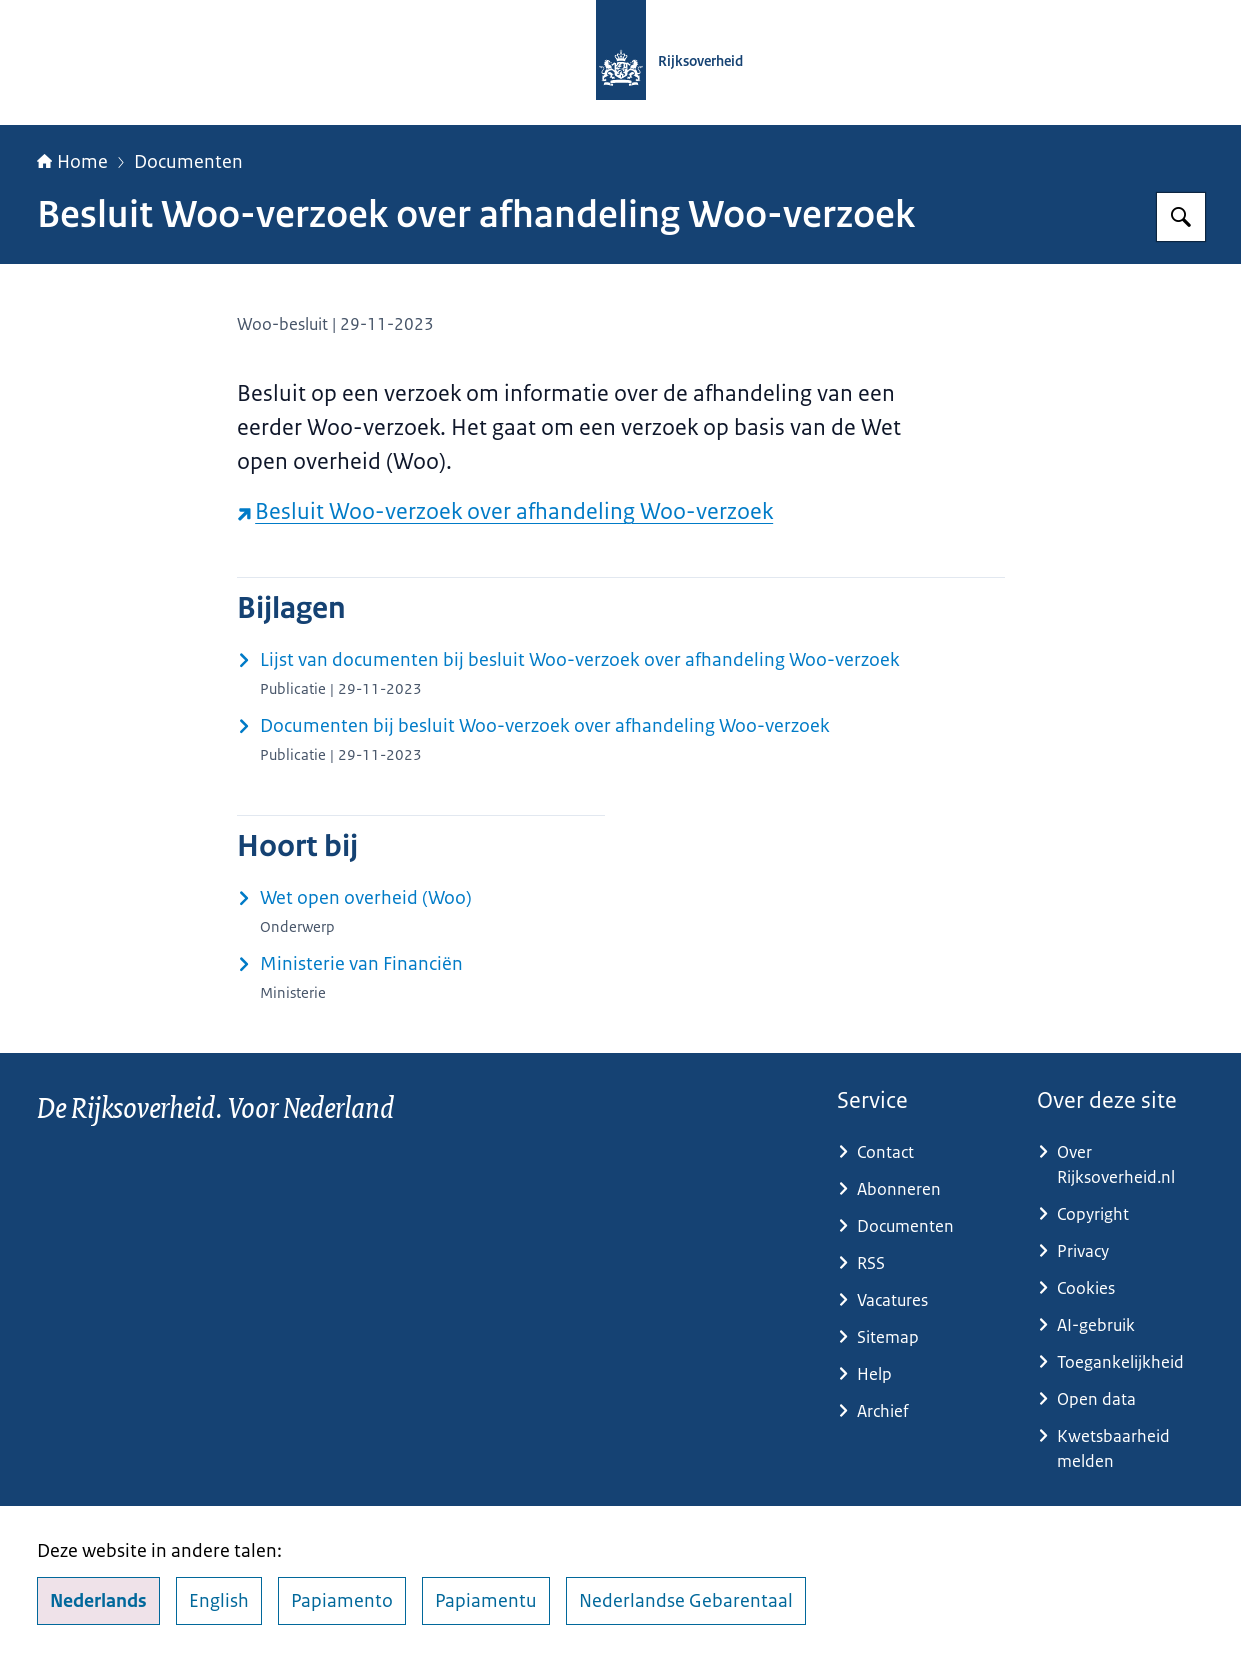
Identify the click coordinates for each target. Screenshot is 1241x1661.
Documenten (188, 162)
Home (72, 162)
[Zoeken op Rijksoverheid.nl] (1181, 217)
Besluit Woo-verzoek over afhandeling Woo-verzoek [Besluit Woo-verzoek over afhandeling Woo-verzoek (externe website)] (505, 511)
